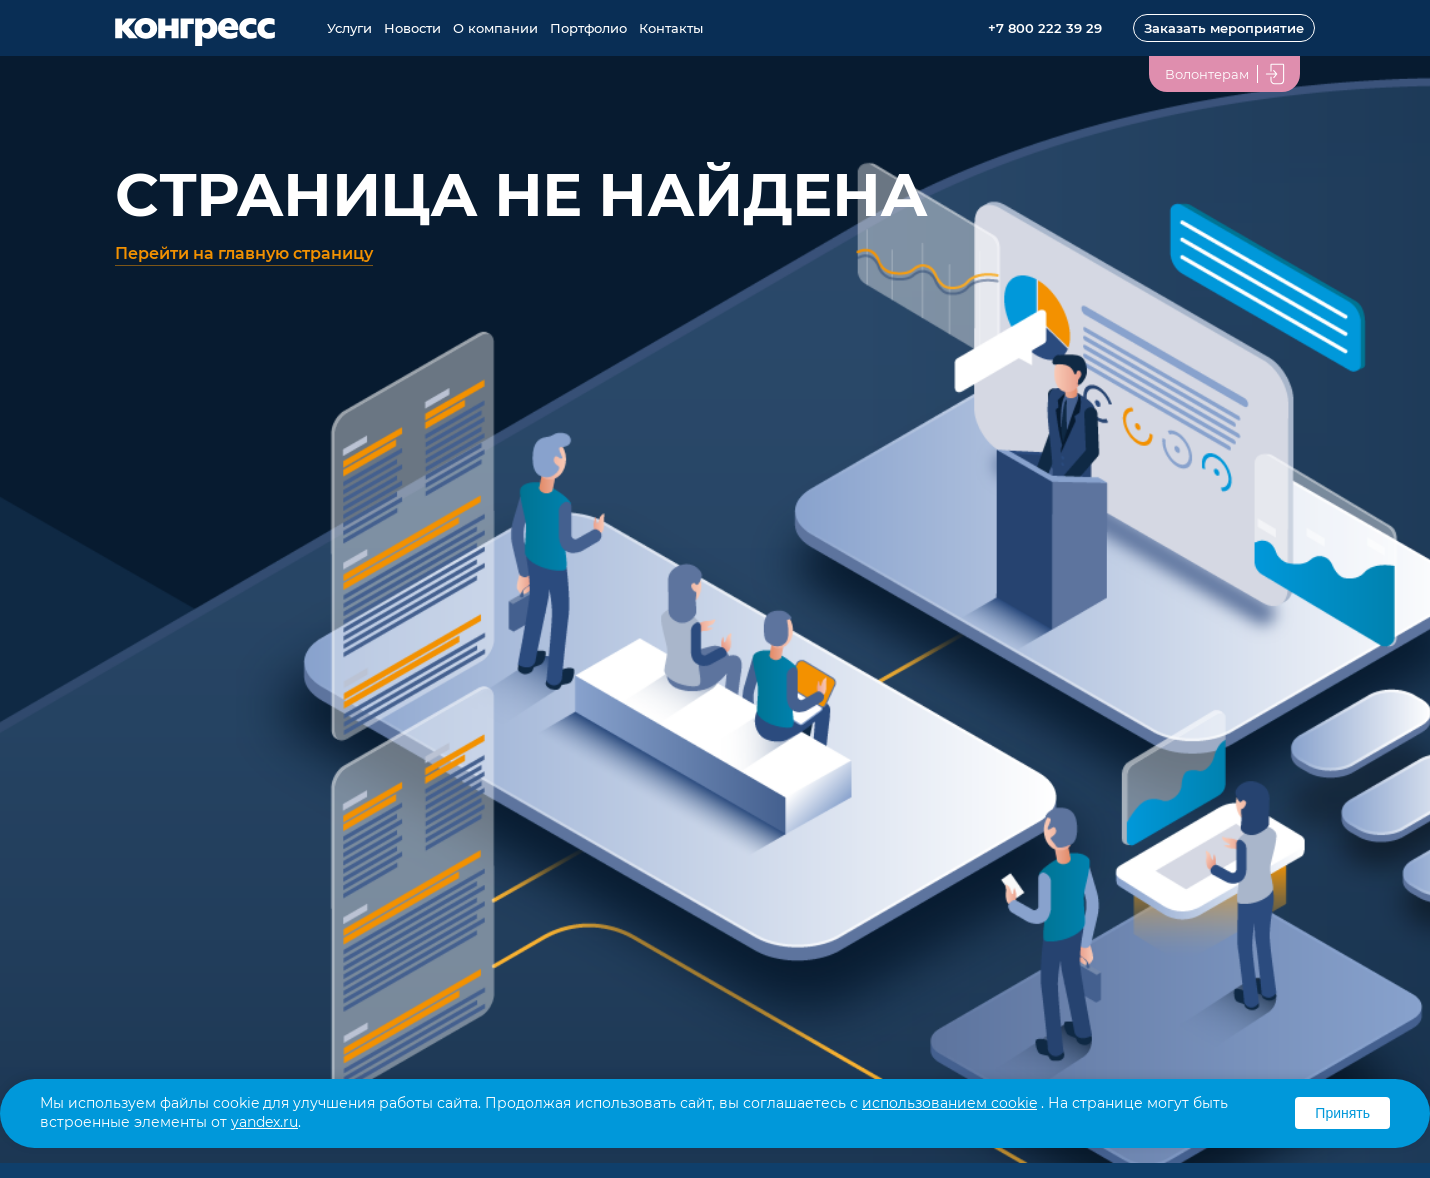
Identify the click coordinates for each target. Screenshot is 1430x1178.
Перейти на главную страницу (244, 253)
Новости (412, 28)
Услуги (349, 28)
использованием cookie (949, 1103)
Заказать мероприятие (1224, 28)
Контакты (671, 28)
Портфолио (588, 28)
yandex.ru (264, 1122)
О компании (495, 28)
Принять (1342, 1113)
